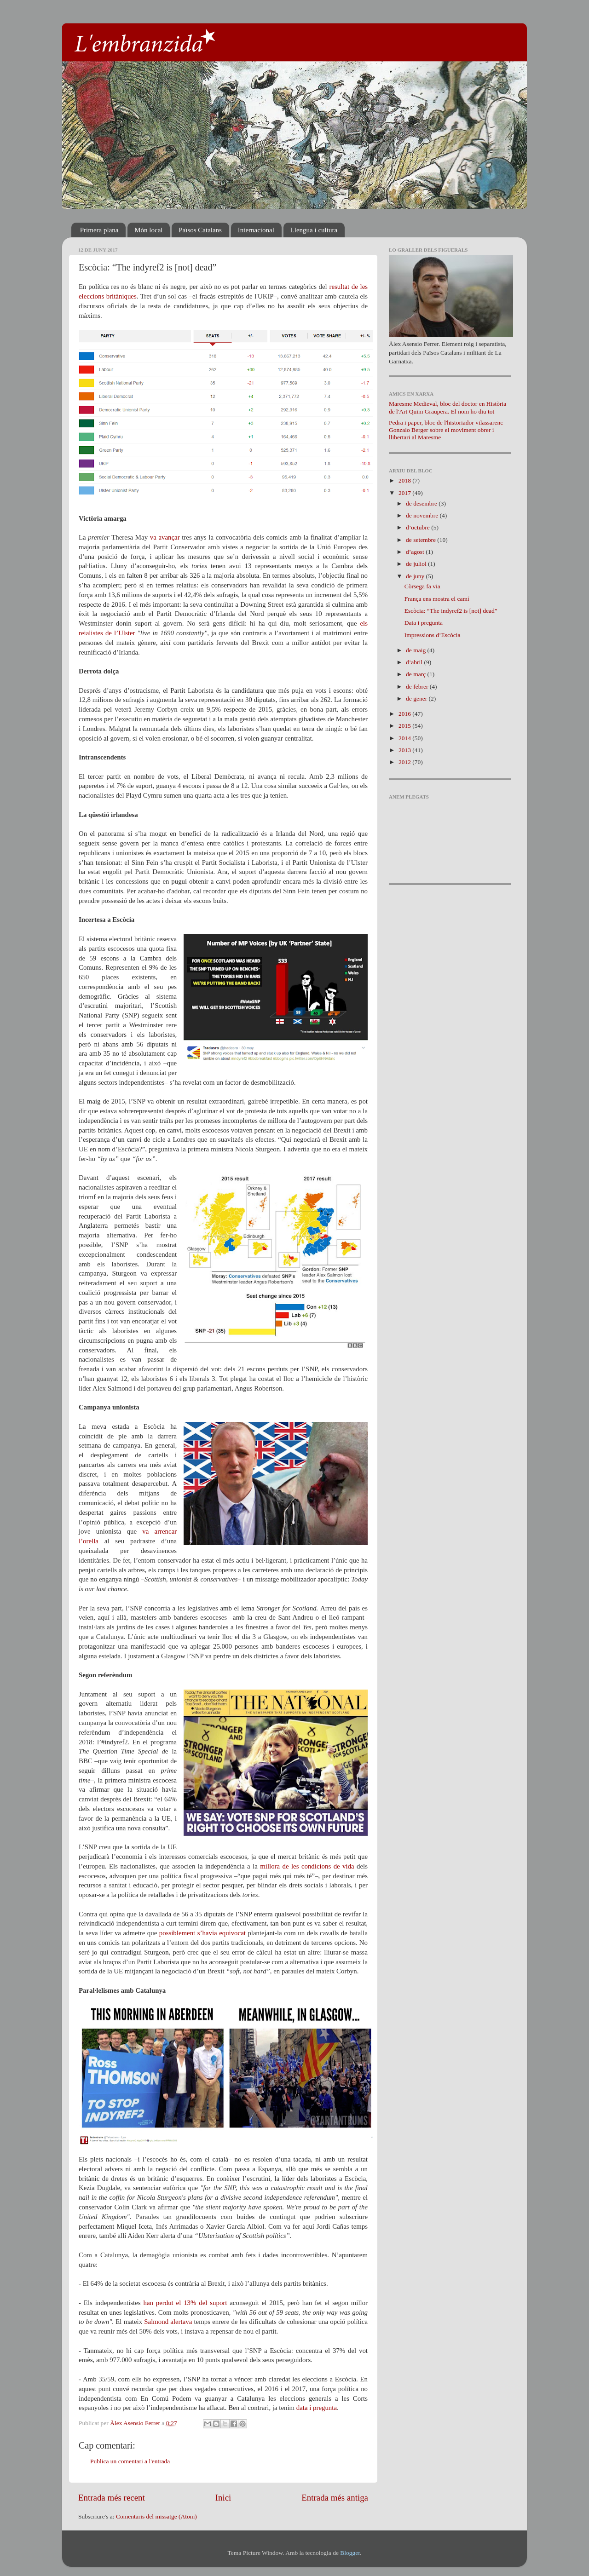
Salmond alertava (168, 2321)
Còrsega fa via (422, 586)
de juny (416, 576)
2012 (405, 762)
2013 (405, 750)
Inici (223, 2497)
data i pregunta (316, 2407)
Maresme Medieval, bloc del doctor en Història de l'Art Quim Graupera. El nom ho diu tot (447, 407)
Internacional (256, 230)
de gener (417, 698)
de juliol (417, 563)
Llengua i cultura (313, 230)
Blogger (350, 2552)
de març (416, 674)
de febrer (418, 686)
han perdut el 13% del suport (185, 2302)
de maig (416, 650)
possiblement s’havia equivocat (202, 1933)
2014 (405, 738)
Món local (148, 230)
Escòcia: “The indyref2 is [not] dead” (450, 610)
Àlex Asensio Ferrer (136, 2423)
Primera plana (99, 230)
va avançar (165, 537)
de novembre (422, 515)
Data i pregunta (423, 622)
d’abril (415, 662)
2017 (405, 492)
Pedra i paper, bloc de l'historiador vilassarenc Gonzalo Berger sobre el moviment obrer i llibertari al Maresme (446, 430)
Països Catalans (200, 230)
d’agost (416, 551)
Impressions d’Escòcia (432, 635)
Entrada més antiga (334, 2497)
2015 (405, 725)
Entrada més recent (111, 2497)
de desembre (422, 503)
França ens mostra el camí (436, 598)
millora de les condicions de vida (307, 1866)
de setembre (421, 539)
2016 (405, 713)
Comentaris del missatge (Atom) (156, 2516)
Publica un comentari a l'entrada (130, 2461)
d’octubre (418, 527)
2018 (405, 480)
